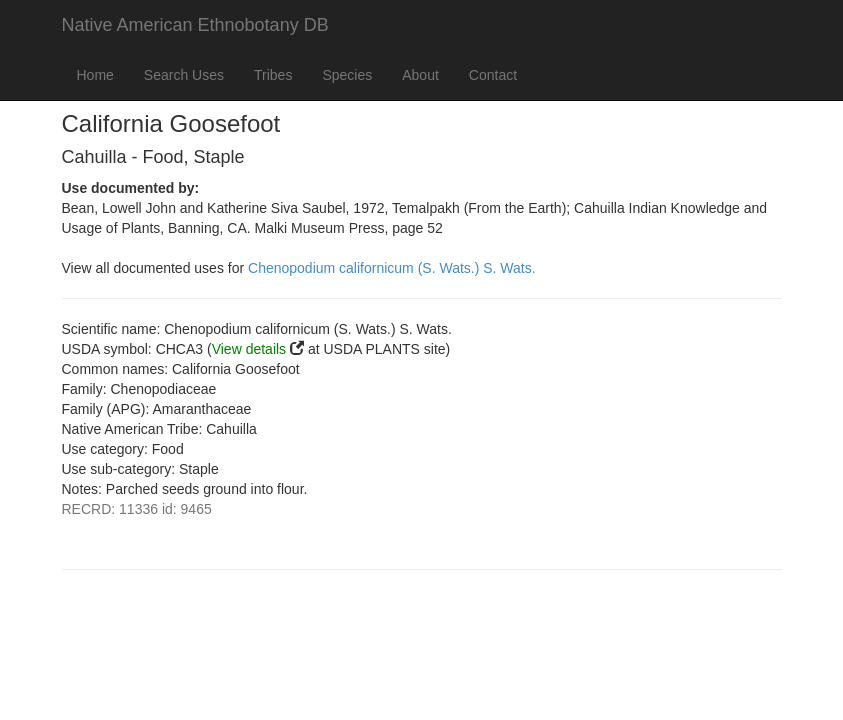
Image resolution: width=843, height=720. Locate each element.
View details (249, 349)
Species (347, 75)
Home (95, 75)
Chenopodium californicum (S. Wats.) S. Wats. (392, 268)
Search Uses (184, 75)
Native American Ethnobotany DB (195, 25)
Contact (493, 75)
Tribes (273, 75)
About (420, 75)
